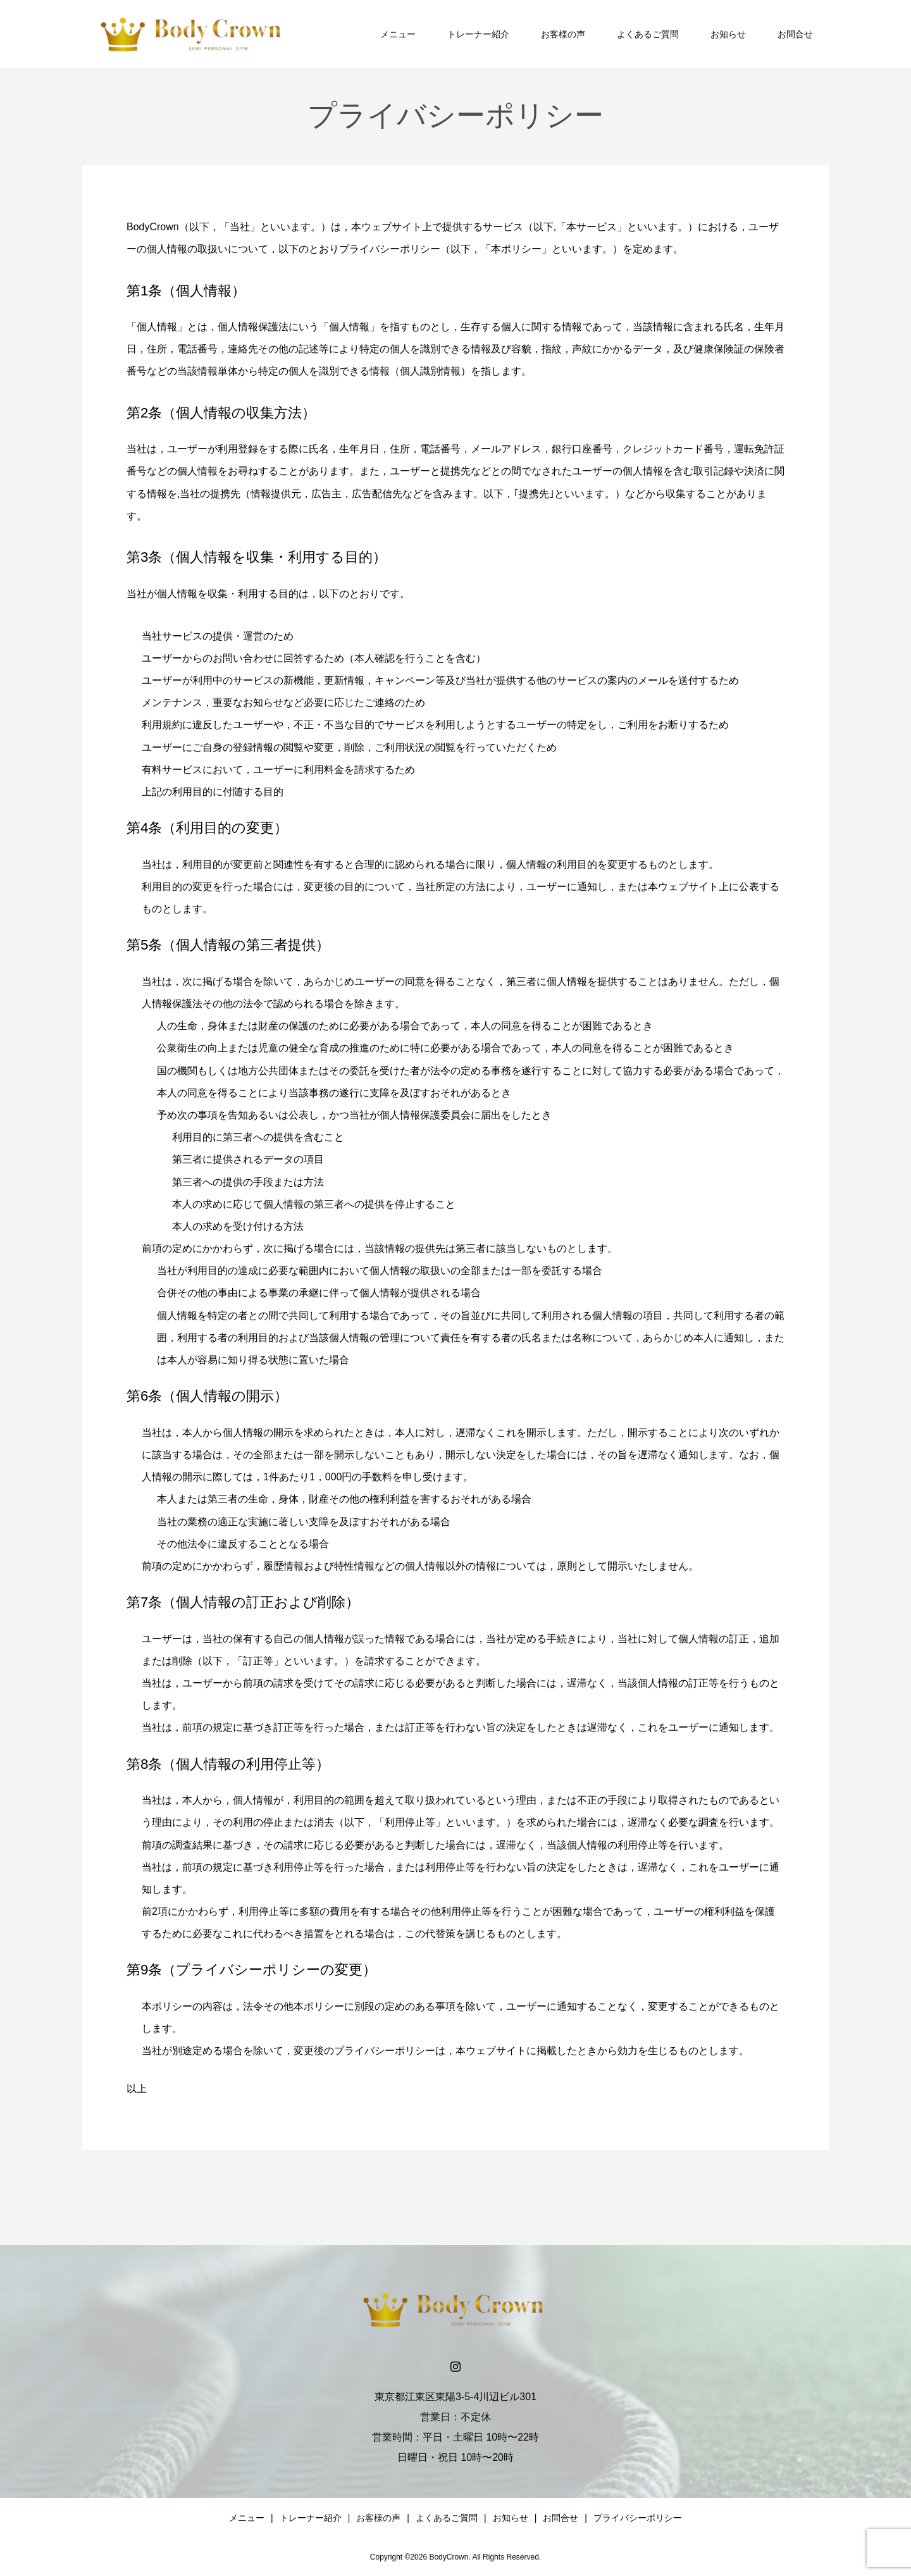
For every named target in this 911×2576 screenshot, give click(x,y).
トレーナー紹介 (478, 34)
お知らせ (728, 34)
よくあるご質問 (648, 34)
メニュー (398, 34)
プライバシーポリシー (637, 2518)
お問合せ (795, 34)
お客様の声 (563, 34)
